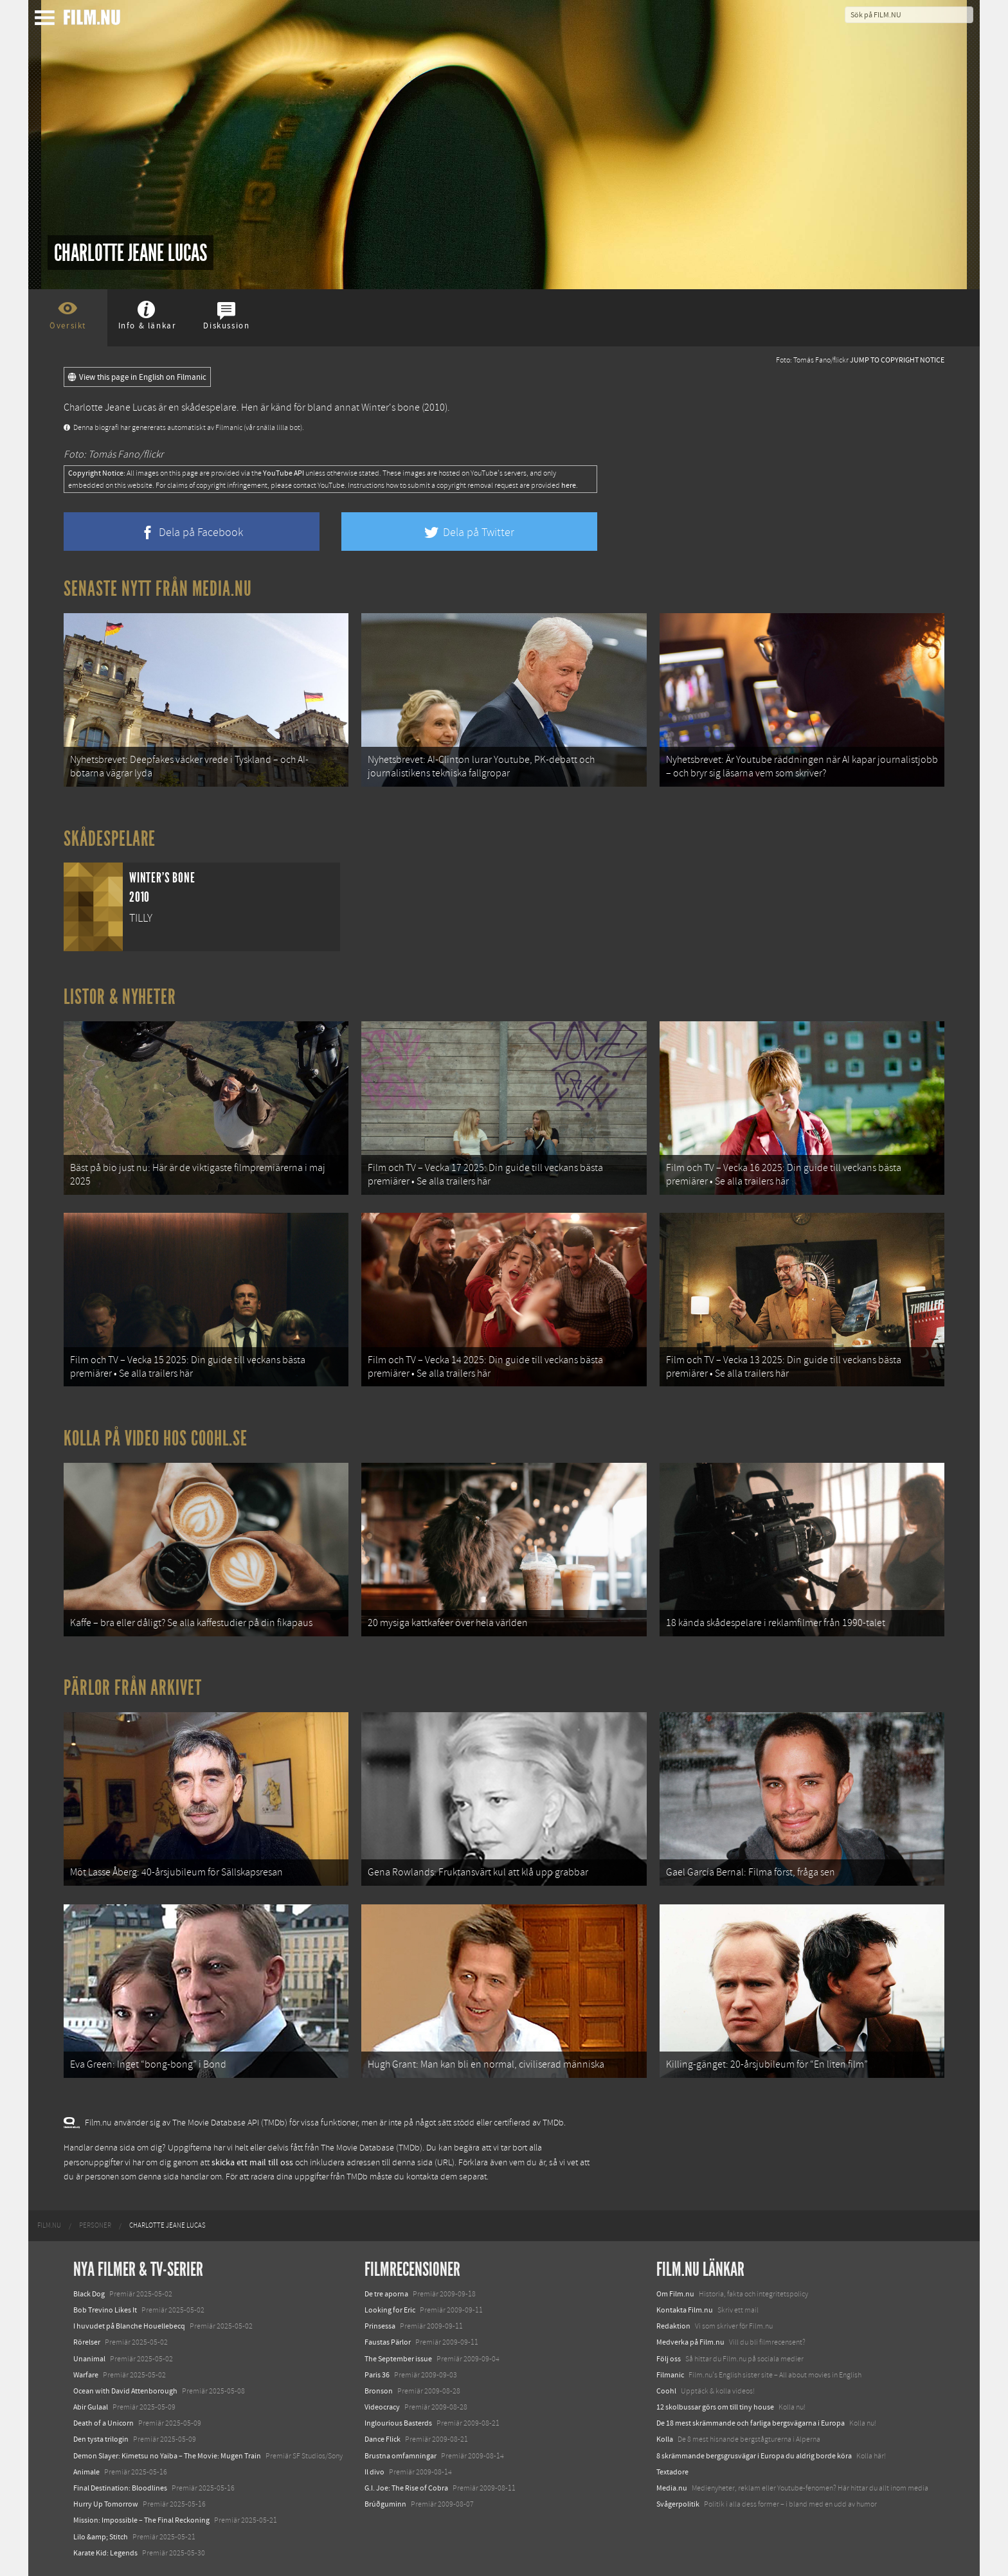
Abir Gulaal (90, 2406)
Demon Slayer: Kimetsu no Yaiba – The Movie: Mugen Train (167, 2455)
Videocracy (382, 2406)
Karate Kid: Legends (105, 2552)
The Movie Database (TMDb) (371, 2148)
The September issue (398, 2358)
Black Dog (89, 2293)
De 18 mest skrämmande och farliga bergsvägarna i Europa (750, 2423)
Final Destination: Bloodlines (120, 2487)
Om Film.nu (675, 2293)
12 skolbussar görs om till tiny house (715, 2406)
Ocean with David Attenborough (125, 2390)
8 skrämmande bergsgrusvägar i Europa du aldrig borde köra (754, 2455)
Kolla (664, 2439)
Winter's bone (390, 407)
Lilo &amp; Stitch (100, 2536)
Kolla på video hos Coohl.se (156, 1438)
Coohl (666, 2390)
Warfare (85, 2374)
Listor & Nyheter (120, 997)
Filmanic (670, 2374)
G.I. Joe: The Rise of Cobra (406, 2487)
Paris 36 (377, 2374)
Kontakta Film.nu (684, 2309)
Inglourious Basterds (398, 2423)
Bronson (378, 2390)
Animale (86, 2471)
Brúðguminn (385, 2504)
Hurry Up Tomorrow (105, 2504)
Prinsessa (379, 2325)
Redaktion (673, 2325)
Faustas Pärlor (387, 2342)
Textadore (672, 2471)
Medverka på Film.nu (690, 2342)
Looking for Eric (389, 2309)
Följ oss (668, 2358)
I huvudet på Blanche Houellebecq (129, 2325)
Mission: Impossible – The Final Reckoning (141, 2520)
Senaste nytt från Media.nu (158, 589)
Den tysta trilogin (101, 2439)
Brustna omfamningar (400, 2455)
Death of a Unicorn (103, 2423)
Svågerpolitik (677, 2504)
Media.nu (671, 2487)
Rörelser (86, 2342)
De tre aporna (386, 2293)
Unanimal (89, 2358)
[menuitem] (49, 2226)
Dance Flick (382, 2439)
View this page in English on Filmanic (137, 377)
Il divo (374, 2471)
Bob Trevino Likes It (105, 2309)
